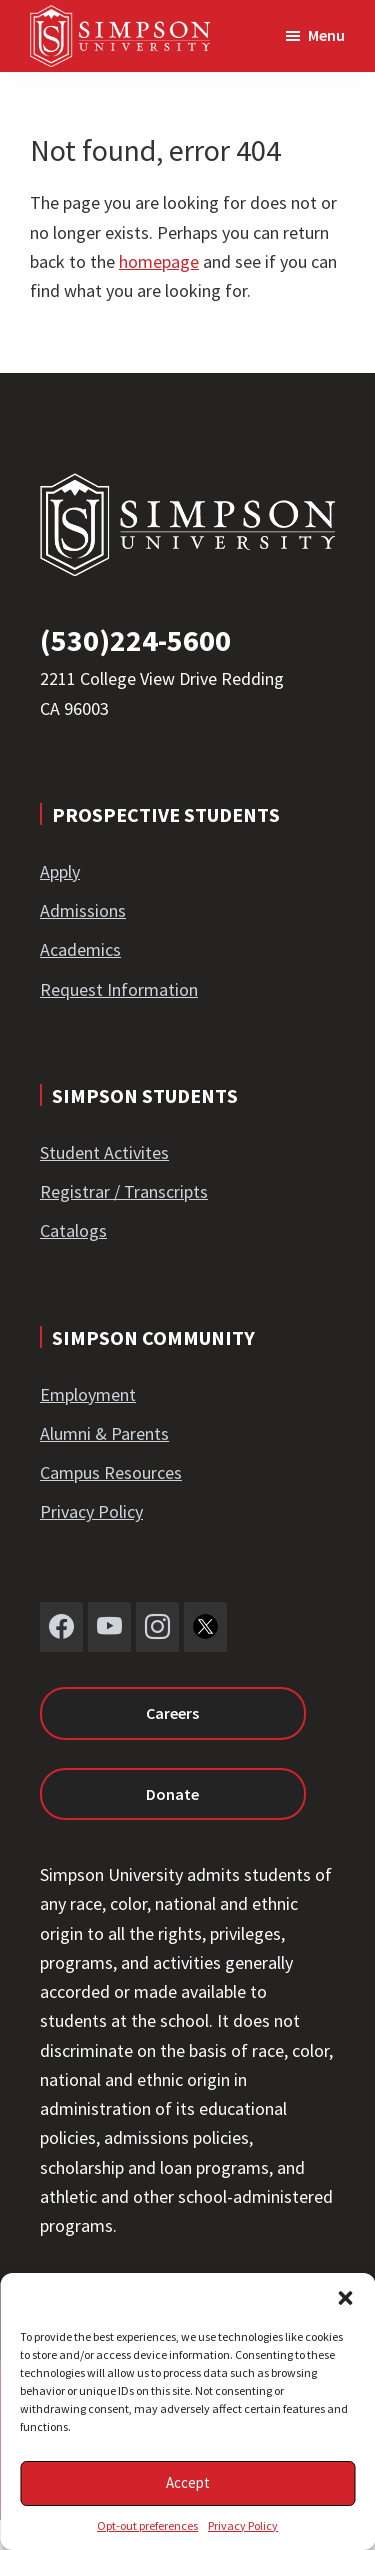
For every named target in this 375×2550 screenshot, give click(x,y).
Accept (188, 2482)
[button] (345, 2298)
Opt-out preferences (147, 2525)
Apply (60, 871)
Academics (80, 949)
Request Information (119, 989)
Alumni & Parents (104, 1433)
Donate (172, 1794)
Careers (172, 1713)
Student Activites (104, 1152)
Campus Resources (111, 1472)
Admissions (83, 910)
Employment (88, 1394)
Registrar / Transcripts (124, 1191)
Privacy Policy (243, 2525)
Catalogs (73, 1230)
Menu (326, 35)
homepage (159, 261)
